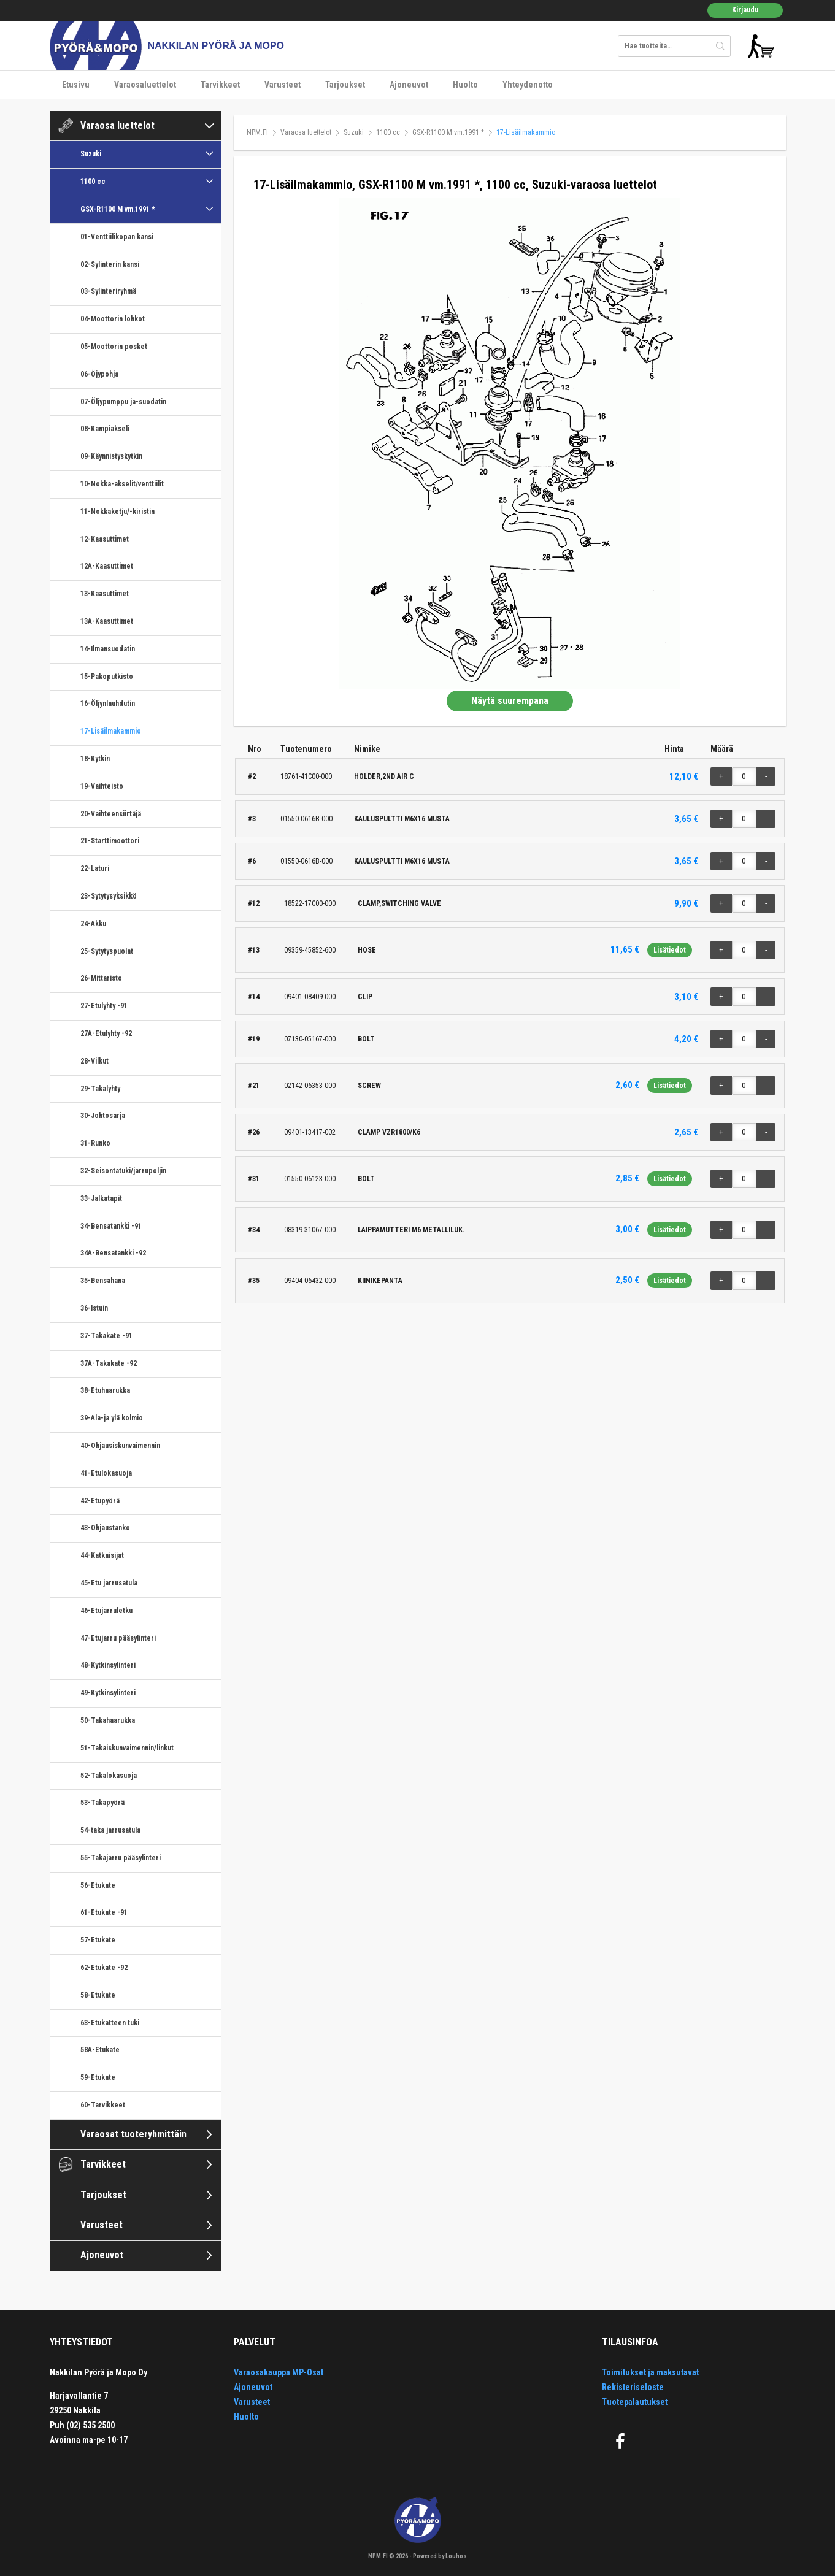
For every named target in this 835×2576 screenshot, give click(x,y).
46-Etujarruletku (106, 1610)
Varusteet (282, 85)
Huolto (465, 85)
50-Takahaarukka (107, 1720)
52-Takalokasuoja (108, 1775)
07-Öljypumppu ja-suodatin (123, 401)
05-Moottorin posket (113, 346)
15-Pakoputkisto (106, 676)
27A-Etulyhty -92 (106, 1033)
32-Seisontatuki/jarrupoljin (123, 1171)
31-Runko (95, 1143)
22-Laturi (94, 868)
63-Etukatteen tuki (109, 2022)
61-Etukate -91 (104, 1912)
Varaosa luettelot (117, 125)
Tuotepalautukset (635, 2402)
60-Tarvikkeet (102, 2105)
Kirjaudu (745, 10)
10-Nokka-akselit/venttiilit (122, 484)
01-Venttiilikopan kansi (116, 236)
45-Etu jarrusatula (108, 1583)
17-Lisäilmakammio (110, 731)
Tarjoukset (345, 85)
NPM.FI (257, 132)
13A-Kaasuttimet (106, 621)
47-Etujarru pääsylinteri (118, 1638)
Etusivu (76, 85)
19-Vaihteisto (101, 786)
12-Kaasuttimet (104, 539)
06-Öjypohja (99, 374)
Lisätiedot (669, 950)
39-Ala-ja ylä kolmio (111, 1418)
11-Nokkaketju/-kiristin (117, 511)
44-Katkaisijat (102, 1555)
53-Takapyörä (102, 1802)
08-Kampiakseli (104, 428)
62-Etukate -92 (104, 1967)
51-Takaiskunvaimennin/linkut (127, 1748)
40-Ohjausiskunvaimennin (120, 1445)
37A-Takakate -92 (108, 1363)
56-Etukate (97, 1885)
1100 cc (93, 181)
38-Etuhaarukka (105, 1390)
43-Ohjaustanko (105, 1528)
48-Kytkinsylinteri (108, 1665)
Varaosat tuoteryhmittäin (133, 2134)
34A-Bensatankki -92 (113, 1253)
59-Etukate (97, 2077)
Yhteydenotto (527, 85)
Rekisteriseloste (633, 2387)
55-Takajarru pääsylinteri (120, 1857)
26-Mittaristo (101, 978)
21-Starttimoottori (109, 841)
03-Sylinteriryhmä (108, 291)
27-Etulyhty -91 (104, 1006)
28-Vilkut (94, 1061)
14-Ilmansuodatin (107, 649)
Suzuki (90, 154)
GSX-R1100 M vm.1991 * (117, 209)
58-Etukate (97, 1995)
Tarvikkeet (220, 85)
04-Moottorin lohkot (112, 319)
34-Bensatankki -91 (111, 1226)
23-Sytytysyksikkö (108, 896)
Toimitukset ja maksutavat (650, 2372)
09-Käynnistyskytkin (111, 456)
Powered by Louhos (440, 2556)
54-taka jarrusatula (110, 1830)
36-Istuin (94, 1308)
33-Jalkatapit (101, 1198)
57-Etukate (97, 1940)
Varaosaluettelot (145, 85)
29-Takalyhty (100, 1088)
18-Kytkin (95, 758)
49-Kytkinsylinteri (108, 1693)
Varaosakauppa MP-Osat (278, 2372)
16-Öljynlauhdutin (107, 703)
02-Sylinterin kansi (109, 264)
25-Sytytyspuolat (106, 951)
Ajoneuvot (409, 85)
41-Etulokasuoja (106, 1473)
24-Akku (93, 923)
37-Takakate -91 (106, 1336)
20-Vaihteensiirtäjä (110, 814)
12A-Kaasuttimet (106, 566)
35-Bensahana (102, 1280)
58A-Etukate (100, 2049)
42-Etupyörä (100, 1501)
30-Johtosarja (102, 1115)
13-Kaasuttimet (104, 593)
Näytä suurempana (509, 701)
